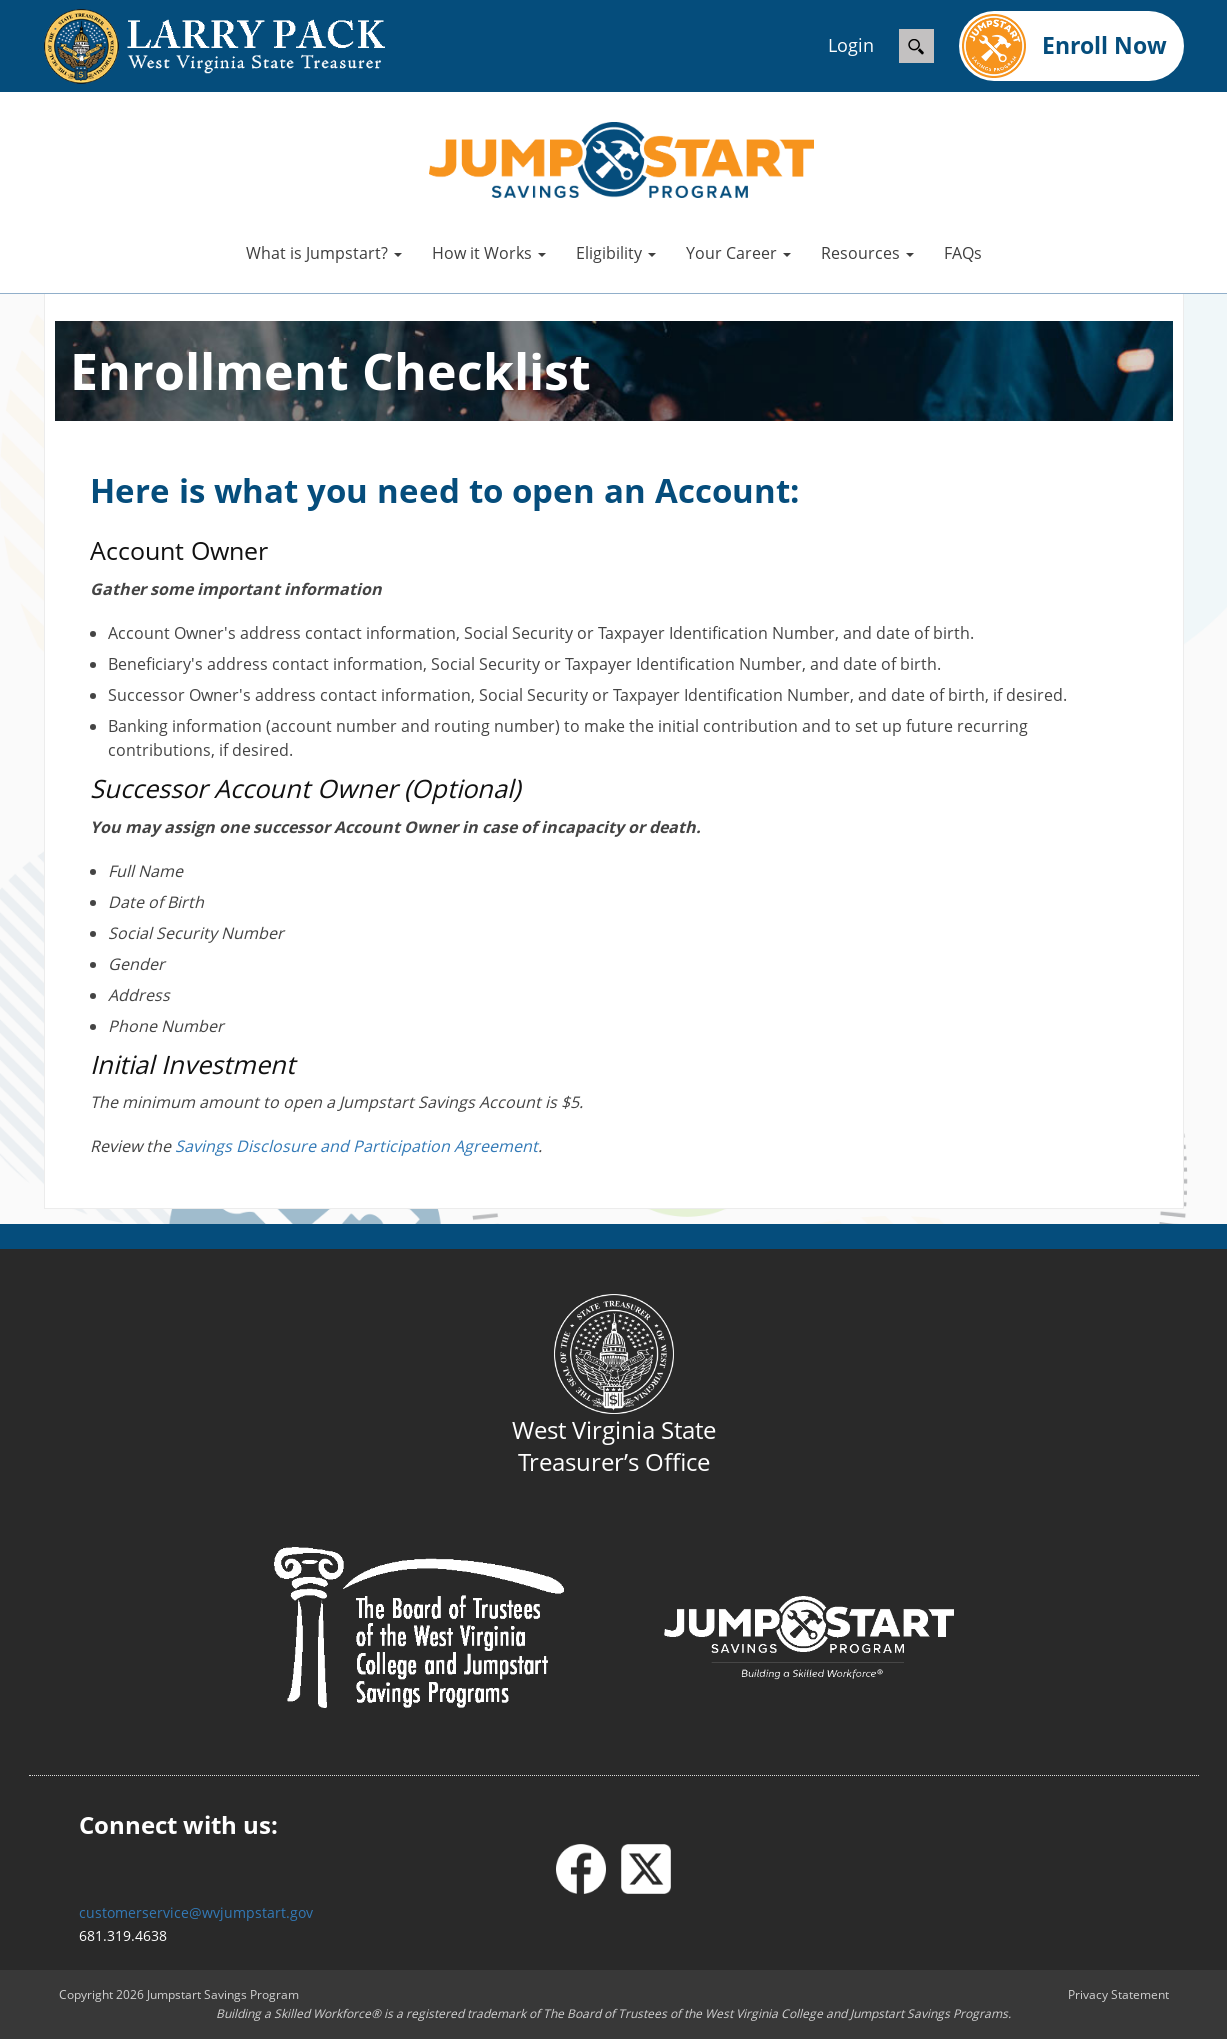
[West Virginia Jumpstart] (621, 158)
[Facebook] (588, 1869)
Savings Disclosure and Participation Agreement (356, 1146)
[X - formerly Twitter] (646, 1869)
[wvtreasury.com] (194, 46)
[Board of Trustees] (419, 1627)
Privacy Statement (1118, 1994)
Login (851, 45)
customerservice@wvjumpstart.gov (196, 1912)
